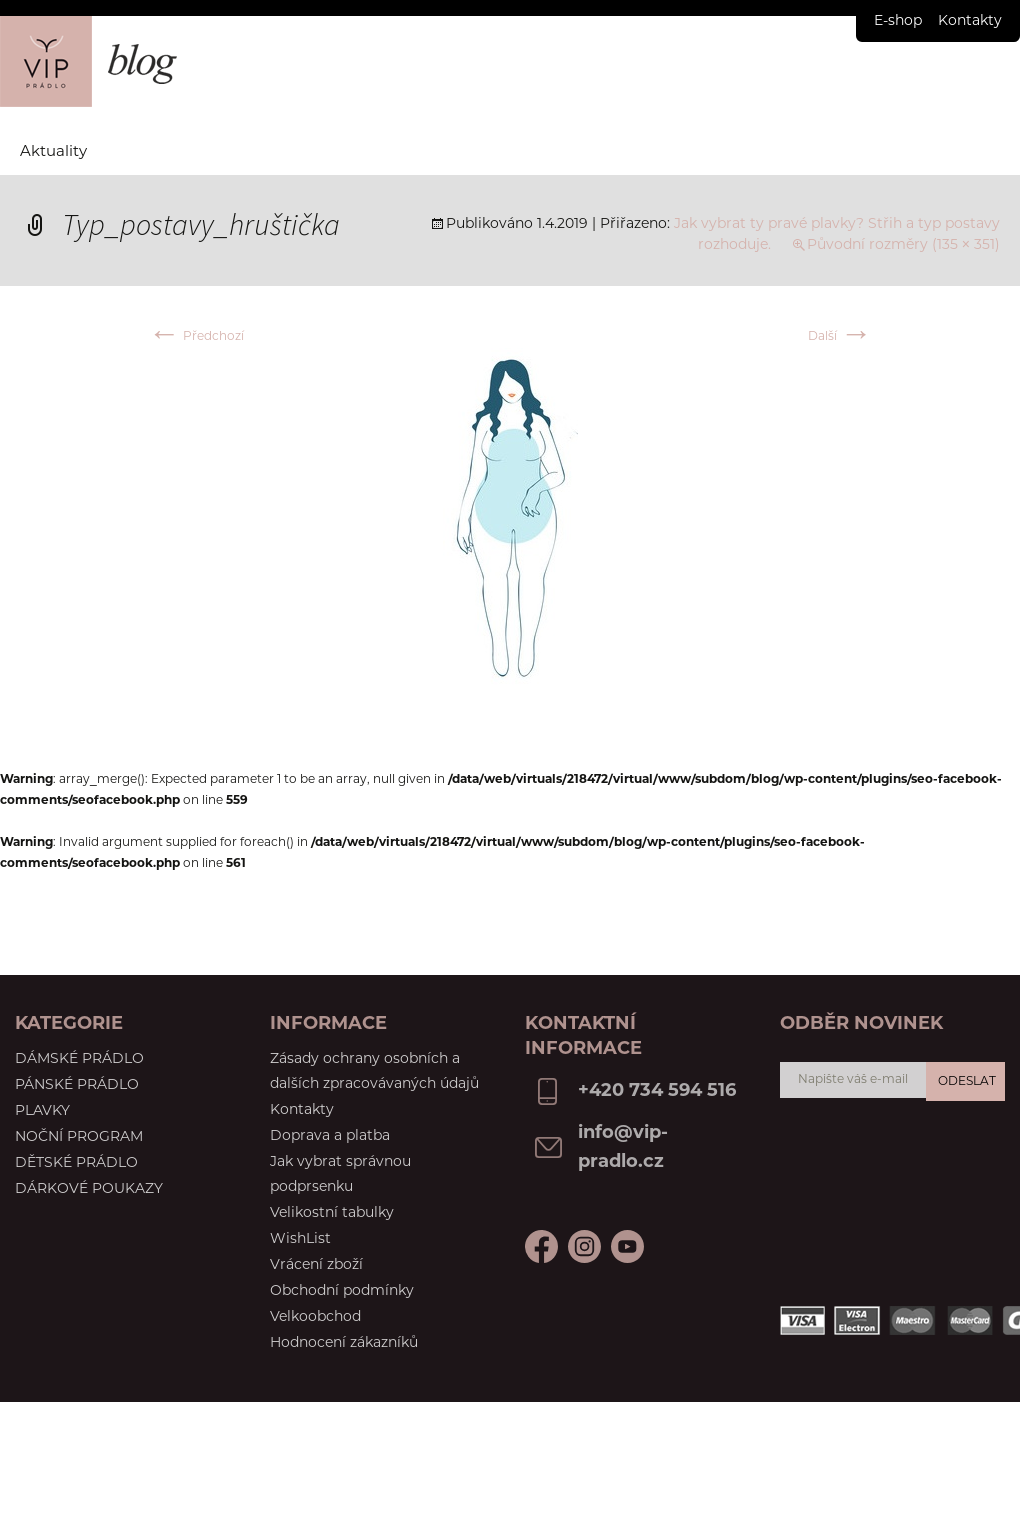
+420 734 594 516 (657, 1091)
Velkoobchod (315, 1317)
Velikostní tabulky (332, 1213)
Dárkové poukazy (89, 1189)
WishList (300, 1239)
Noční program (79, 1137)
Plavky (42, 1111)
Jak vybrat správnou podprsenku (340, 1175)
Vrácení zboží (316, 1265)
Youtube (584, 1246)
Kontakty (970, 21)
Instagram (627, 1246)
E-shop (898, 21)
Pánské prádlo (77, 1085)
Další (840, 337)
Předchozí (196, 337)
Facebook (541, 1246)
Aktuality (53, 152)
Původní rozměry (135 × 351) (903, 245)
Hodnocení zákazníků (344, 1343)
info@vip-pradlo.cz (623, 1148)
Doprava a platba (330, 1136)
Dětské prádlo (76, 1163)
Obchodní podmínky (342, 1291)
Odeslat (967, 1082)
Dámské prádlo (79, 1059)
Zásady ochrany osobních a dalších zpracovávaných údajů (374, 1072)
